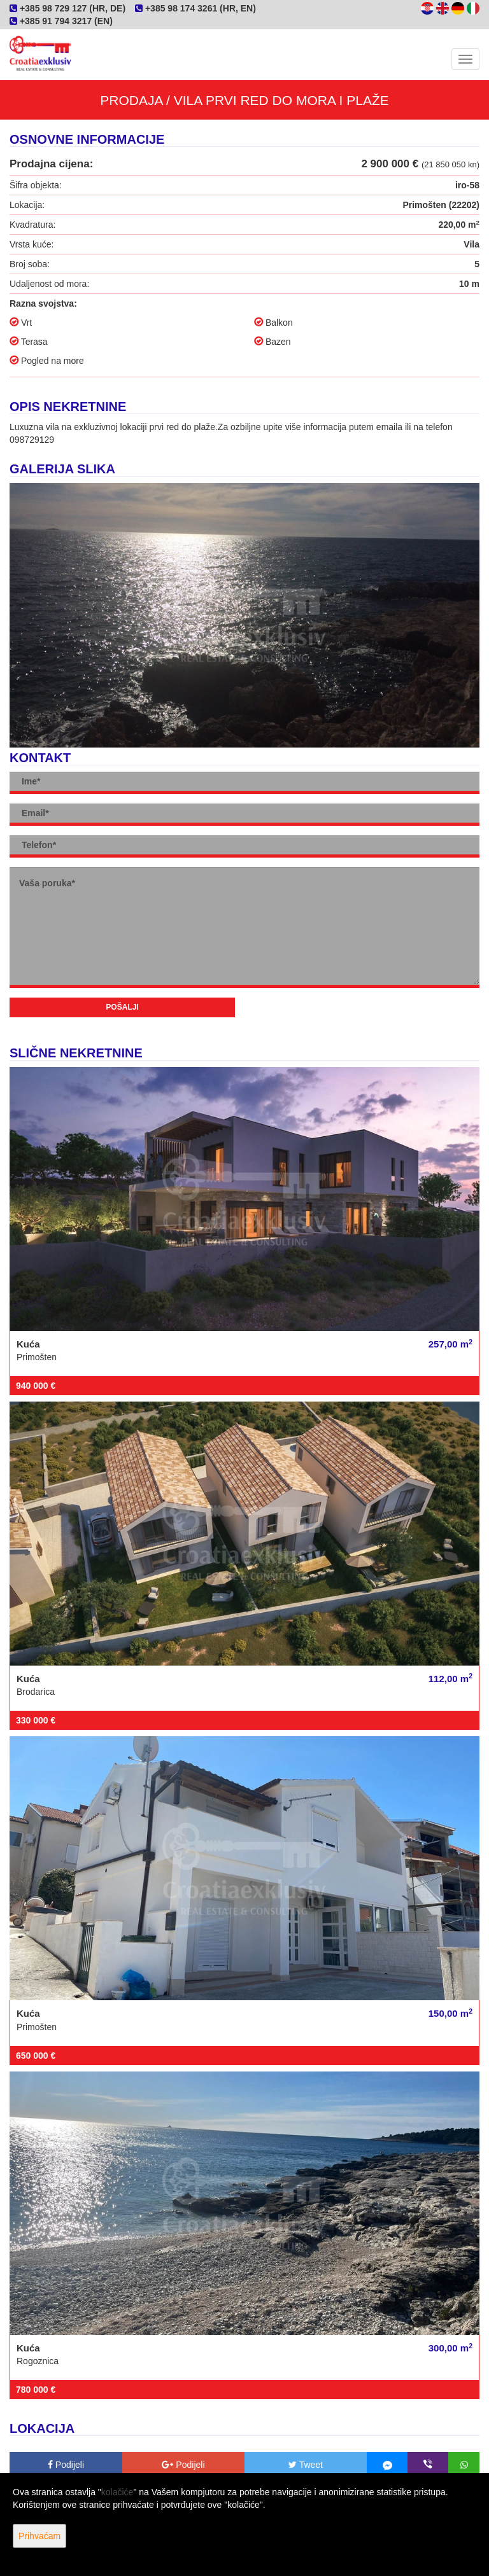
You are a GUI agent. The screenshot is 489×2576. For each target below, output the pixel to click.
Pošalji (122, 1007)
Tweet (305, 2465)
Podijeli (66, 2465)
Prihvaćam (39, 2536)
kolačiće (117, 2492)
